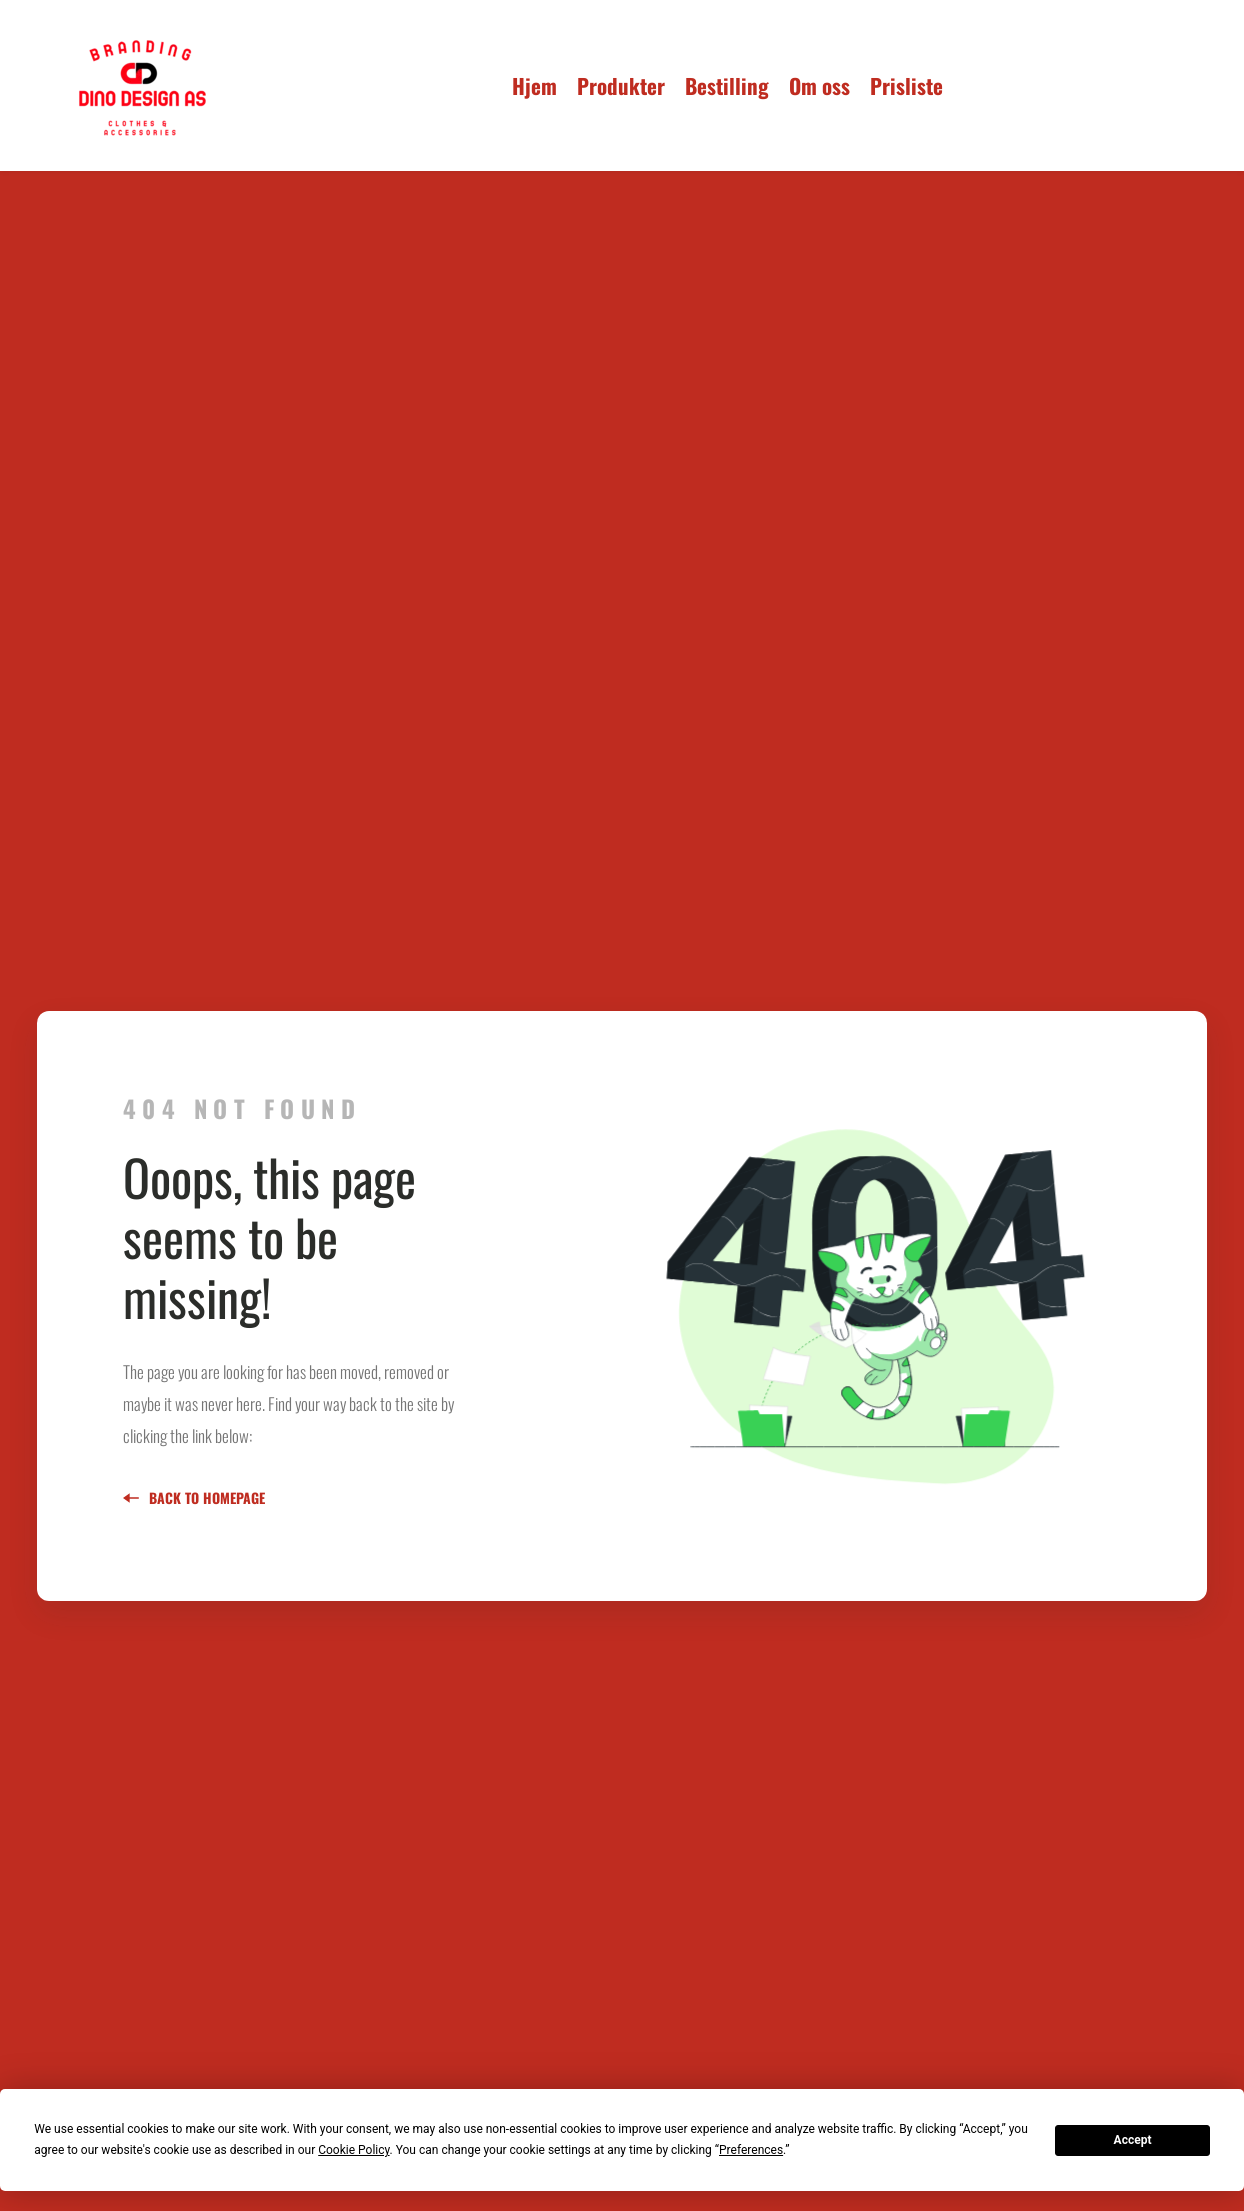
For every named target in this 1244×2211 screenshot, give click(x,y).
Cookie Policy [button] (353, 2150)
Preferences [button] (751, 2150)
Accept (1133, 2140)
